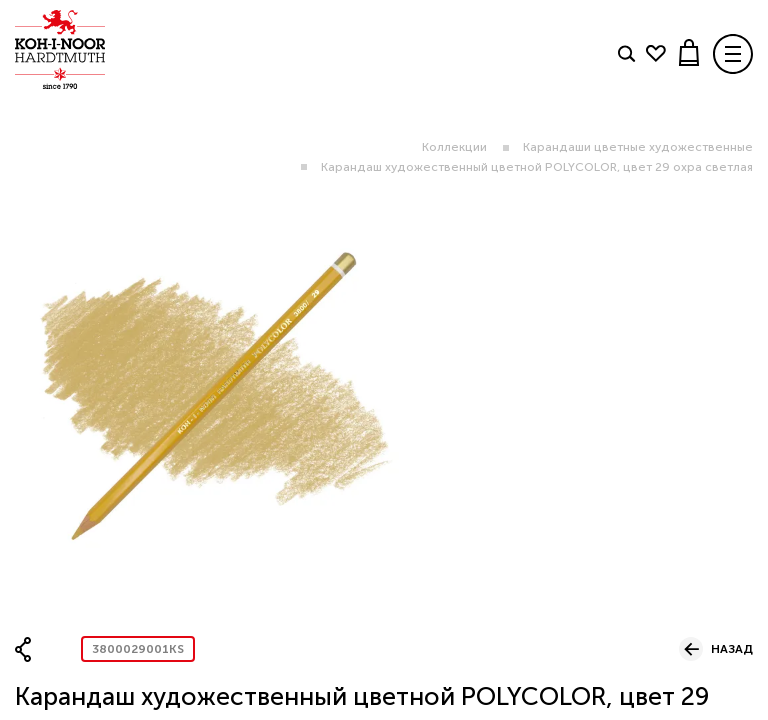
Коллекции (454, 147)
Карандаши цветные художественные (638, 147)
